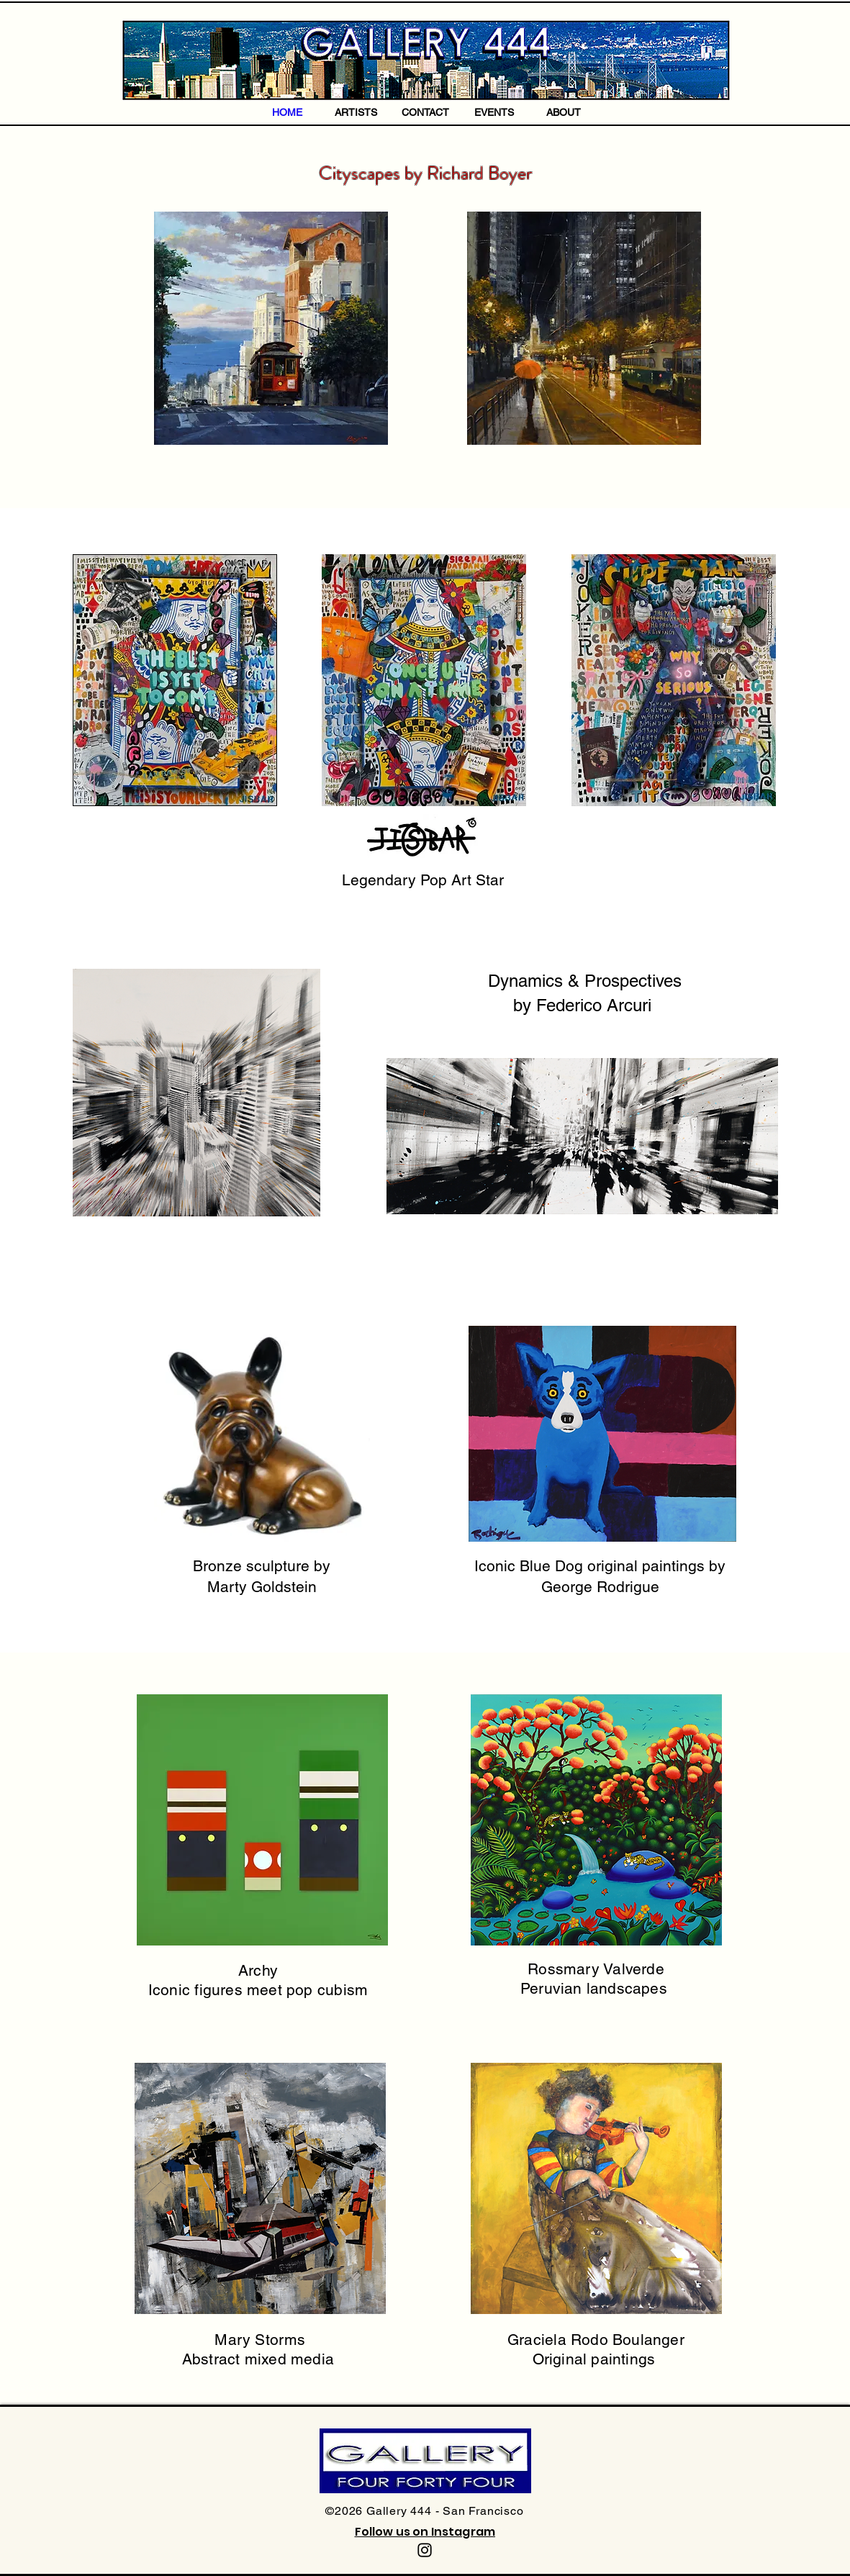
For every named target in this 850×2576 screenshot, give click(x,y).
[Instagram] (424, 2550)
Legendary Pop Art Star (425, 880)
